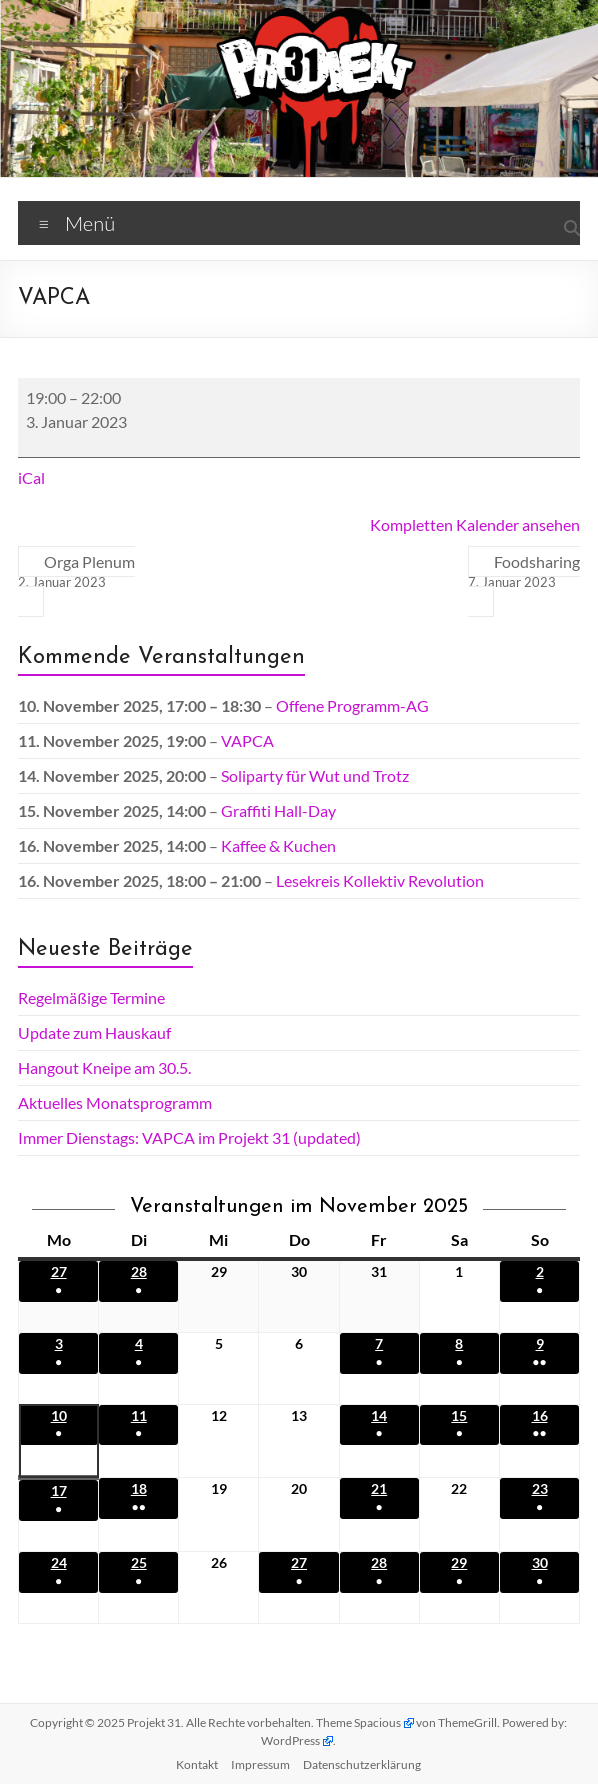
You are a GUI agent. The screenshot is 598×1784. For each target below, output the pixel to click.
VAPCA (247, 740)
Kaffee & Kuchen (278, 845)
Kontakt (197, 1764)
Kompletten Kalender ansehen (475, 524)
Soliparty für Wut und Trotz (315, 775)
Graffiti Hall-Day (278, 810)
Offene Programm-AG (352, 705)
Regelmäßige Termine (91, 997)
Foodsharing (524, 572)
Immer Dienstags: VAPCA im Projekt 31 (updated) (189, 1137)
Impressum (260, 1764)
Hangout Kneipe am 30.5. (104, 1067)
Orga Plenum (76, 572)
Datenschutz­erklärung (362, 1764)
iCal (31, 477)
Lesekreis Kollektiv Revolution (380, 880)
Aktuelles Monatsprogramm (115, 1102)
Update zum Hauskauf (94, 1032)
